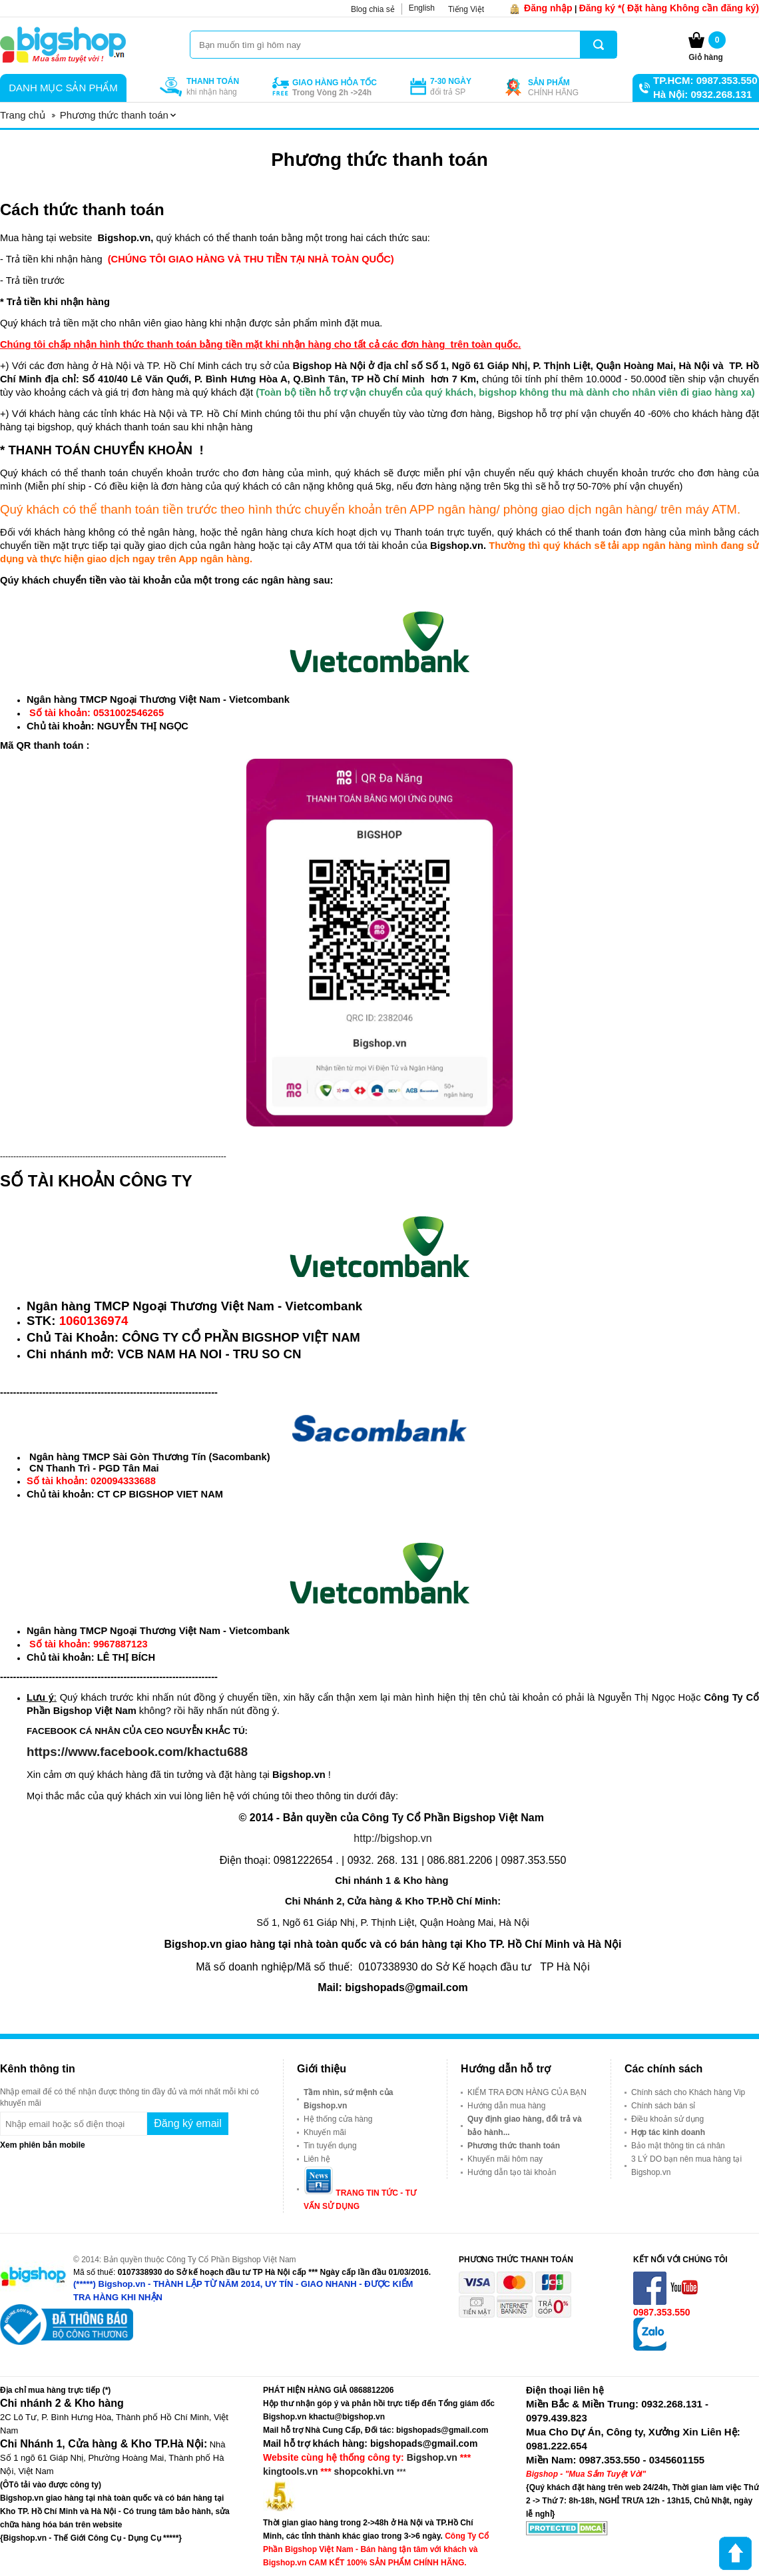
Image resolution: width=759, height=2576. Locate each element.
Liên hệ (317, 2159)
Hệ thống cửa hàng (338, 2119)
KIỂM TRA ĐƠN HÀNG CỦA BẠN (527, 2092)
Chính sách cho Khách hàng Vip (688, 2092)
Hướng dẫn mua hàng (506, 2105)
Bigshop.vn (432, 2457)
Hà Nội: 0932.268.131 (702, 94)
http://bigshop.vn (392, 1838)
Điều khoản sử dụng (667, 2119)
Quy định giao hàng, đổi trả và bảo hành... (524, 2125)
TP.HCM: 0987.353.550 (705, 80)
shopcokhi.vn (364, 2471)
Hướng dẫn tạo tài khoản (511, 2172)
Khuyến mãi (325, 2132)
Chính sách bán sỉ (663, 2105)
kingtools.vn (290, 2471)
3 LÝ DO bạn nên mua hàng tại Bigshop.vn (686, 2165)
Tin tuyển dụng (330, 2145)
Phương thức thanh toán (513, 2145)
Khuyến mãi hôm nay (505, 2159)
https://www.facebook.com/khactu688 (137, 1752)
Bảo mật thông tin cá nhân (678, 2145)
